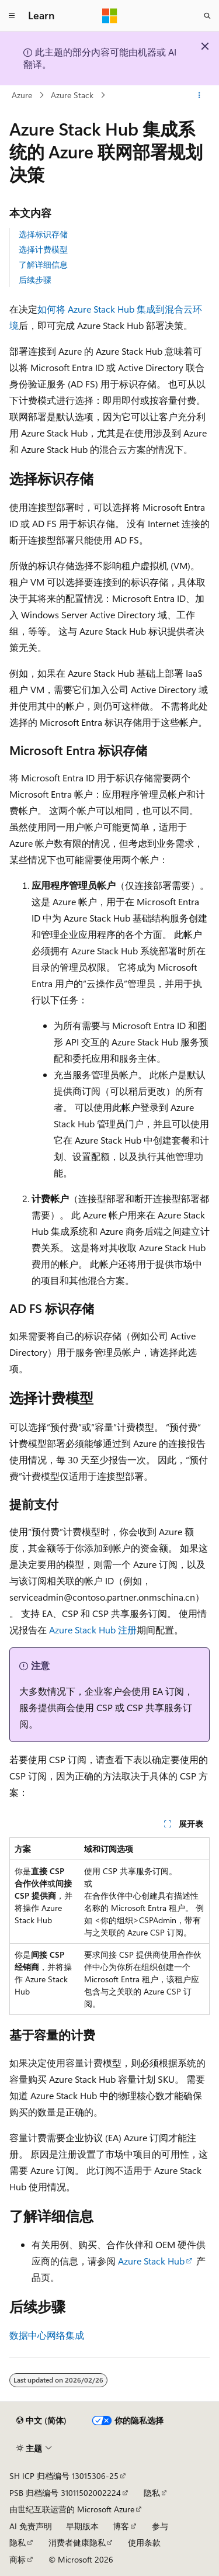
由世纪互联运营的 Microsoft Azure (71, 2509)
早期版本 (82, 2526)
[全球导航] (11, 15)
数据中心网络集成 (46, 2335)
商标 (17, 2559)
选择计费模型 (43, 249)
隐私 (152, 2492)
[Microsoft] (109, 15)
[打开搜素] (207, 15)
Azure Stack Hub (151, 2261)
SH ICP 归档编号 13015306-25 (64, 2475)
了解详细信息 (43, 264)
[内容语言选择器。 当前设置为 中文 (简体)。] (41, 2420)
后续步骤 (35, 279)
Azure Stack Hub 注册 (93, 1629)
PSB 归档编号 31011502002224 (65, 2492)
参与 (160, 2526)
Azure (22, 95)
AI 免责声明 (30, 2526)
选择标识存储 (43, 234)
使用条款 (144, 2542)
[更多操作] (199, 95)
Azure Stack (72, 95)
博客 (121, 2526)
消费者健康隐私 (77, 2542)
